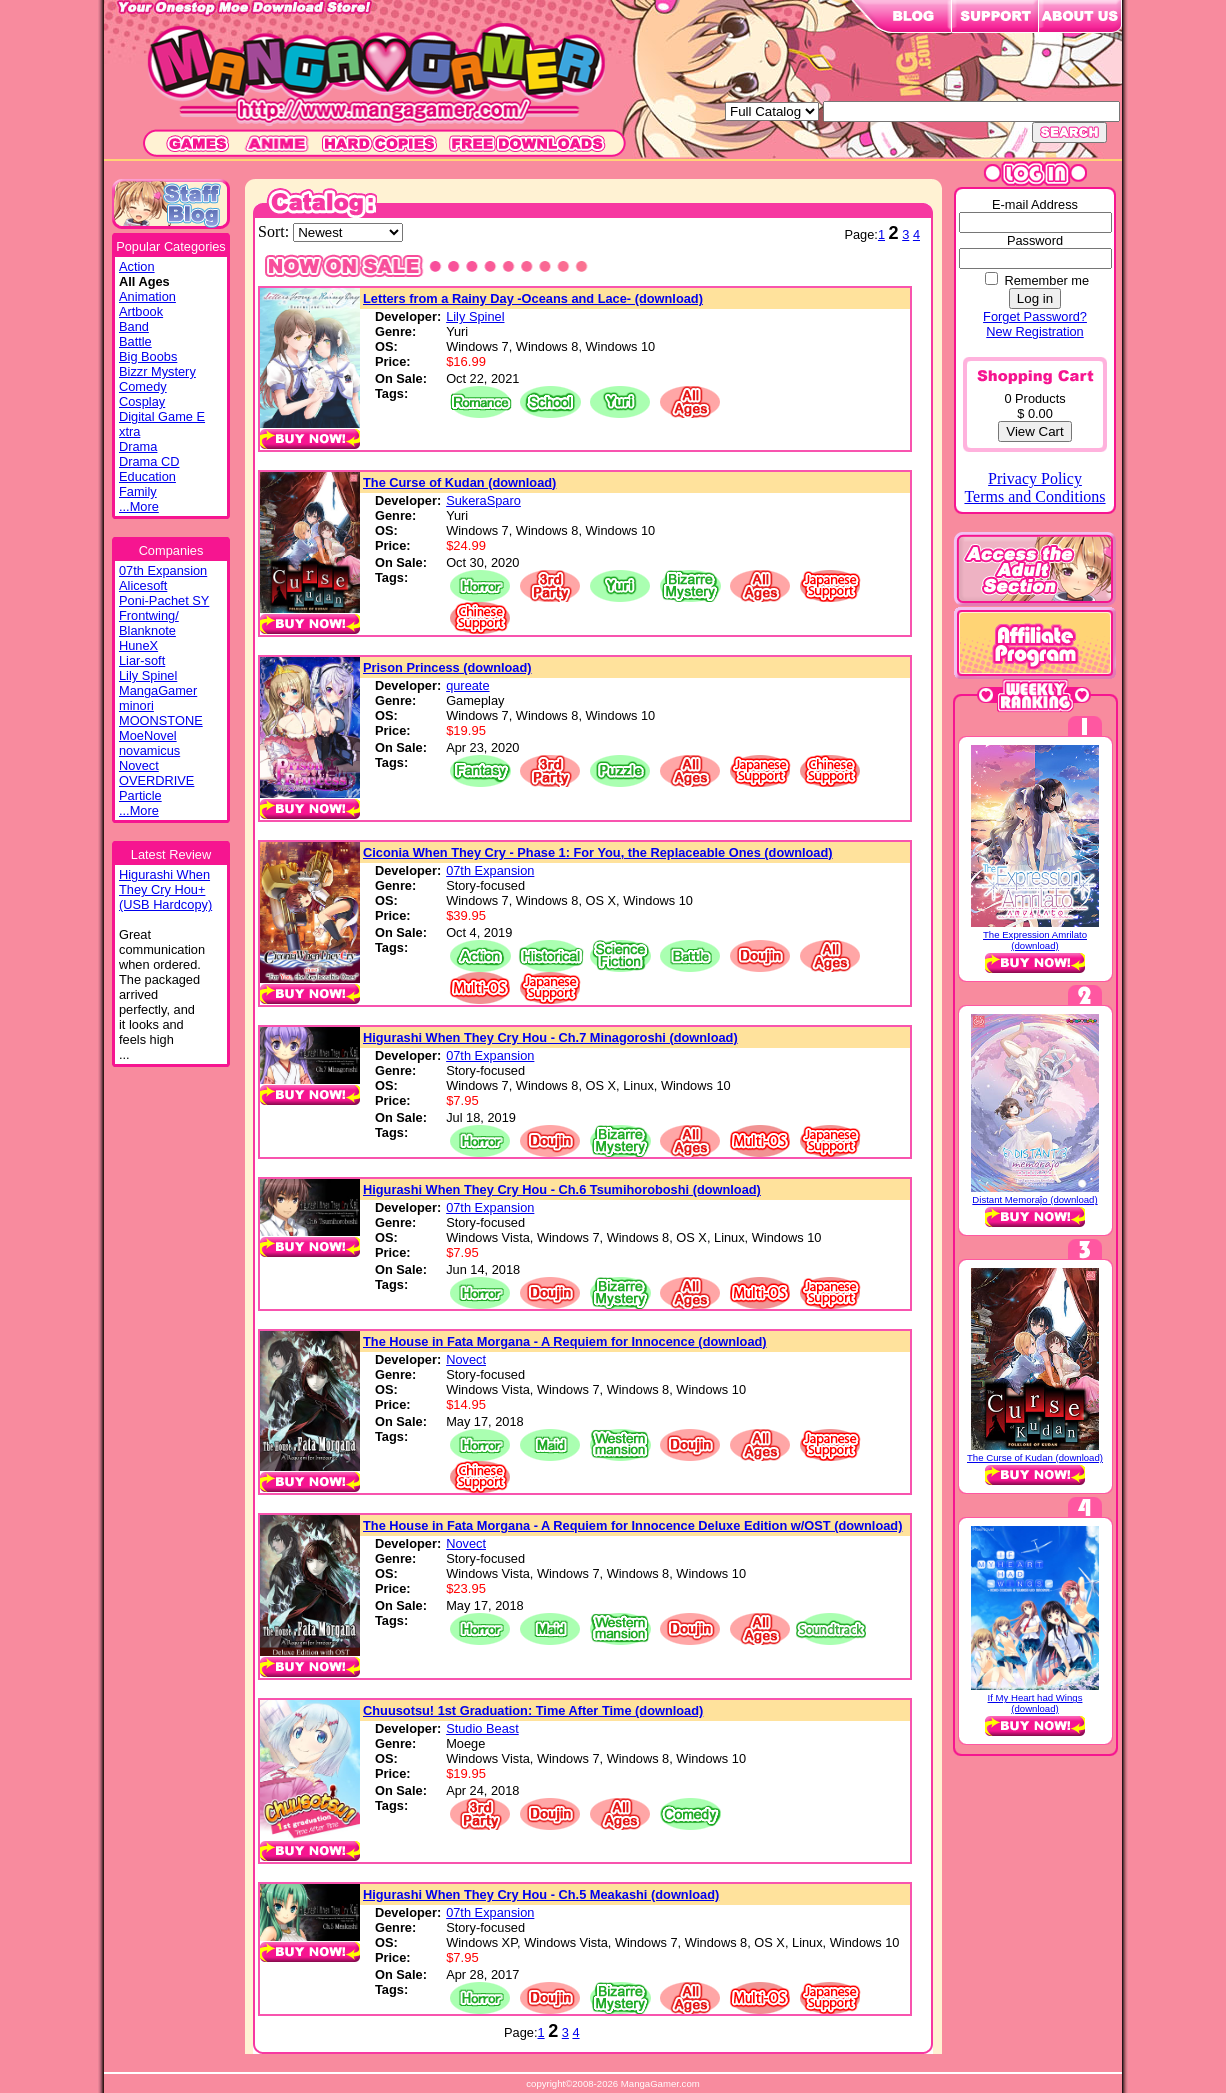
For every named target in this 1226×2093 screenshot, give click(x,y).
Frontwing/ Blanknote (149, 623)
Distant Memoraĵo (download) (1034, 1199)
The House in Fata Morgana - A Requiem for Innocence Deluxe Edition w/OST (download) (632, 1525)
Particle (140, 795)
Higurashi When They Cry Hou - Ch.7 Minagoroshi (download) (550, 1037)
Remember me (1046, 280)
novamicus (149, 750)
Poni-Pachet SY (164, 600)
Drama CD (149, 461)
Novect (139, 765)
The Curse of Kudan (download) (459, 482)
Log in (1035, 298)
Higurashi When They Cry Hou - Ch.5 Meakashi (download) (541, 1894)
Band (134, 326)
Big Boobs (148, 356)
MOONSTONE (161, 720)
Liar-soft (142, 660)
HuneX (138, 645)
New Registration (1034, 331)
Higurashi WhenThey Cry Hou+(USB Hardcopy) (165, 889)
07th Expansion (163, 570)
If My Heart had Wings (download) (1035, 1703)
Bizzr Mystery (157, 371)
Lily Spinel (148, 675)
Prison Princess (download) (447, 667)
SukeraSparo (483, 500)
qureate (467, 685)
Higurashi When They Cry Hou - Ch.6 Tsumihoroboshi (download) (562, 1189)
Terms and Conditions (1034, 496)
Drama (138, 446)
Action (137, 266)
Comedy (143, 386)
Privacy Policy (1035, 478)
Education (147, 476)
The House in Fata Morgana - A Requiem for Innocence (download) (565, 1341)
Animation (147, 296)
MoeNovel (148, 735)
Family (138, 491)
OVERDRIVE (156, 780)
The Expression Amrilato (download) (1035, 940)
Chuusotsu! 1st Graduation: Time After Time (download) (533, 1710)
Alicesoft (143, 585)
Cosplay (142, 401)
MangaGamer (158, 690)
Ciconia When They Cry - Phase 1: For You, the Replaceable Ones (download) (598, 852)
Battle (135, 341)
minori (136, 705)
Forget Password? (1035, 316)
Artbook (141, 311)
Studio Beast (482, 1728)
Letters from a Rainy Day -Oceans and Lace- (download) (533, 298)
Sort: (275, 231)
